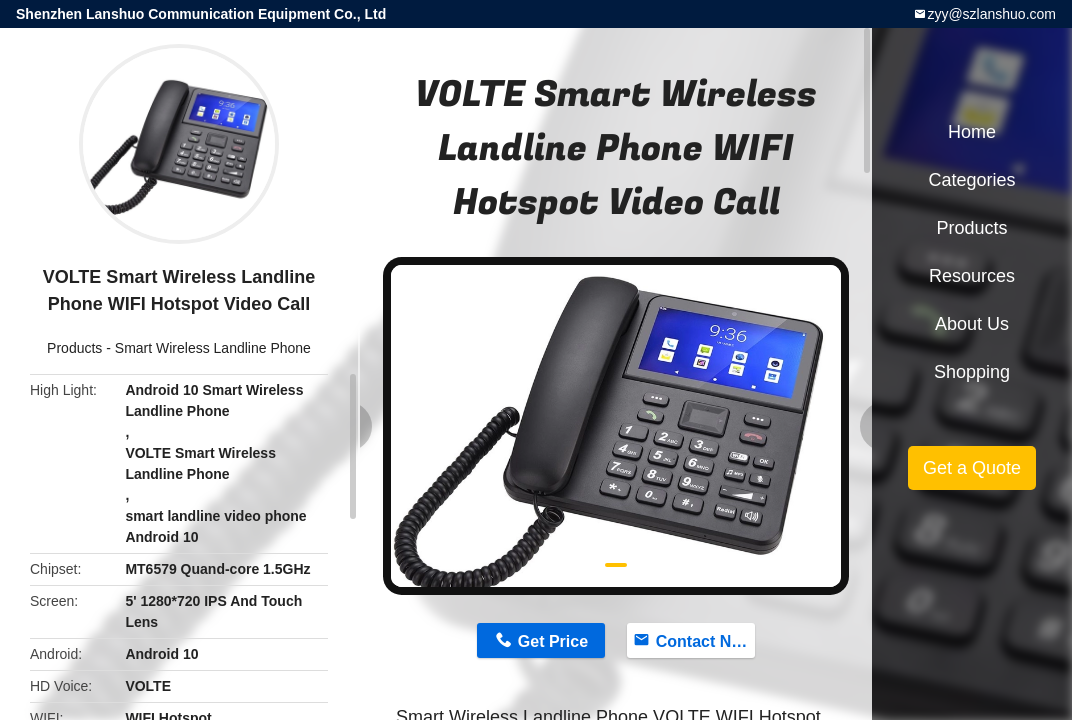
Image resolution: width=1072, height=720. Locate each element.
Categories (971, 180)
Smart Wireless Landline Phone (213, 348)
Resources (972, 276)
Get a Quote (972, 468)
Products (74, 348)
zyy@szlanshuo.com (991, 14)
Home (972, 132)
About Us (972, 324)
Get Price (553, 641)
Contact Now (705, 641)
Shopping (972, 372)
